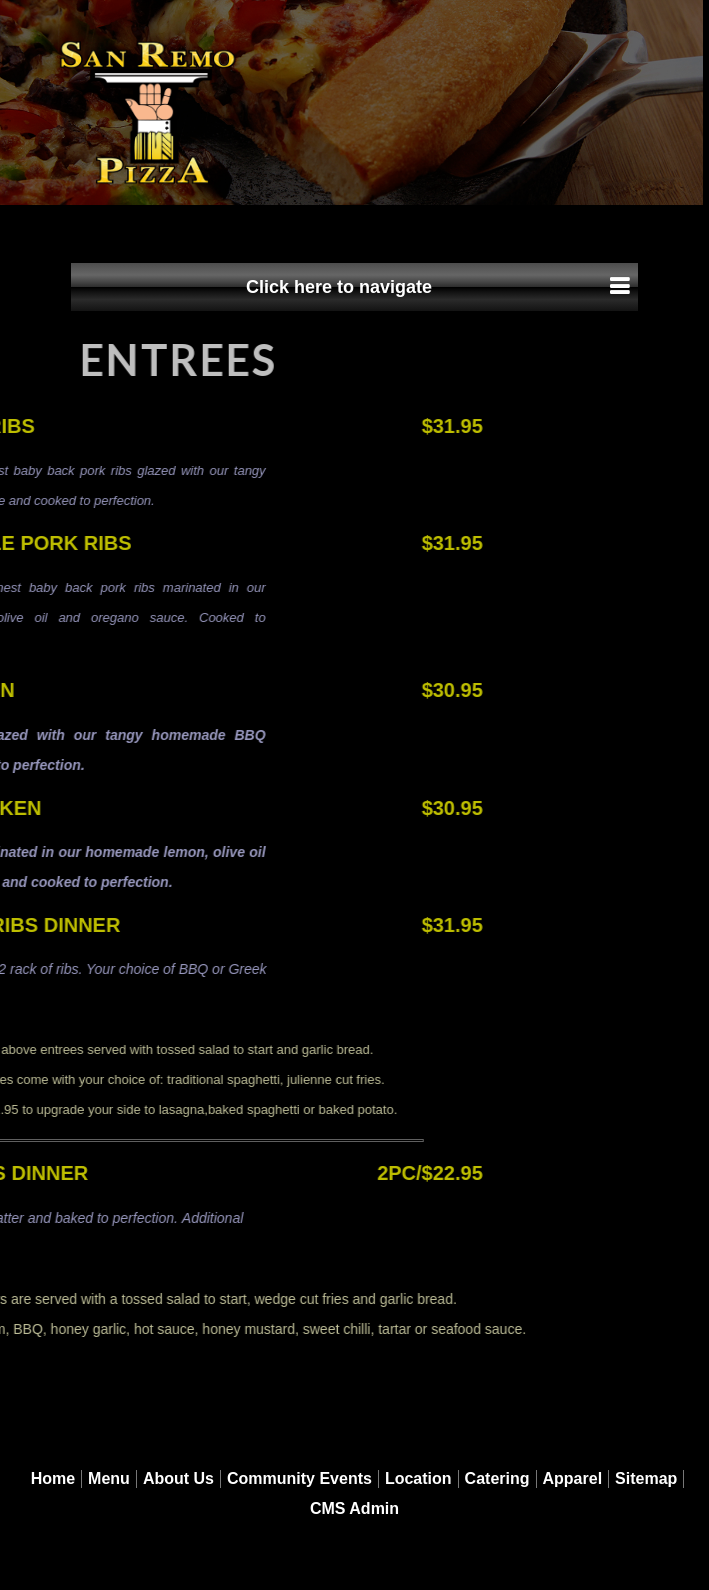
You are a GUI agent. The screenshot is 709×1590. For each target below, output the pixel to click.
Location (418, 1478)
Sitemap (646, 1478)
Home (53, 1478)
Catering (497, 1478)
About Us (178, 1478)
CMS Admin (354, 1508)
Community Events (299, 1478)
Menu (109, 1478)
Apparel (573, 1478)
